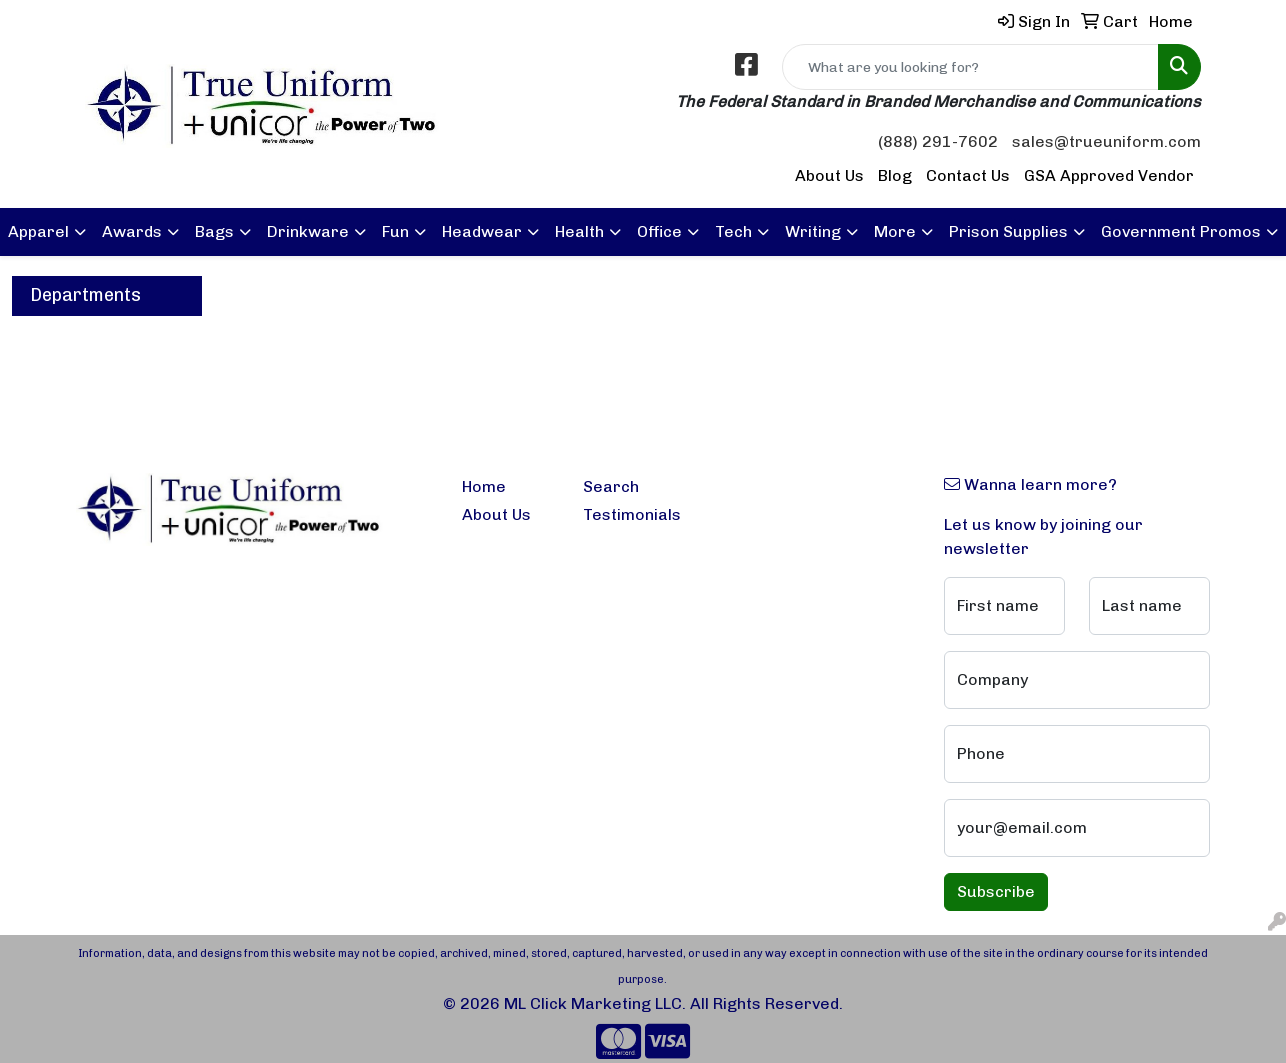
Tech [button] (733, 231)
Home (484, 486)
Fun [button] (395, 231)
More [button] (895, 231)
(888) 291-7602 (938, 141)
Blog (895, 175)
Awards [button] (132, 231)
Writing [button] (813, 231)
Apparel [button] (38, 231)
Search (611, 486)
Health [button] (579, 231)
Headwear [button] (482, 231)
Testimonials (631, 514)
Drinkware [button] (308, 231)
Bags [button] (214, 231)
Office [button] (659, 231)
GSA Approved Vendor (1109, 175)
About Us (829, 175)
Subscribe (996, 891)
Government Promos (1181, 231)
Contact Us (968, 175)
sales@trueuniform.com (1106, 141)
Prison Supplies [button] (1008, 231)
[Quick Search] (970, 67)
